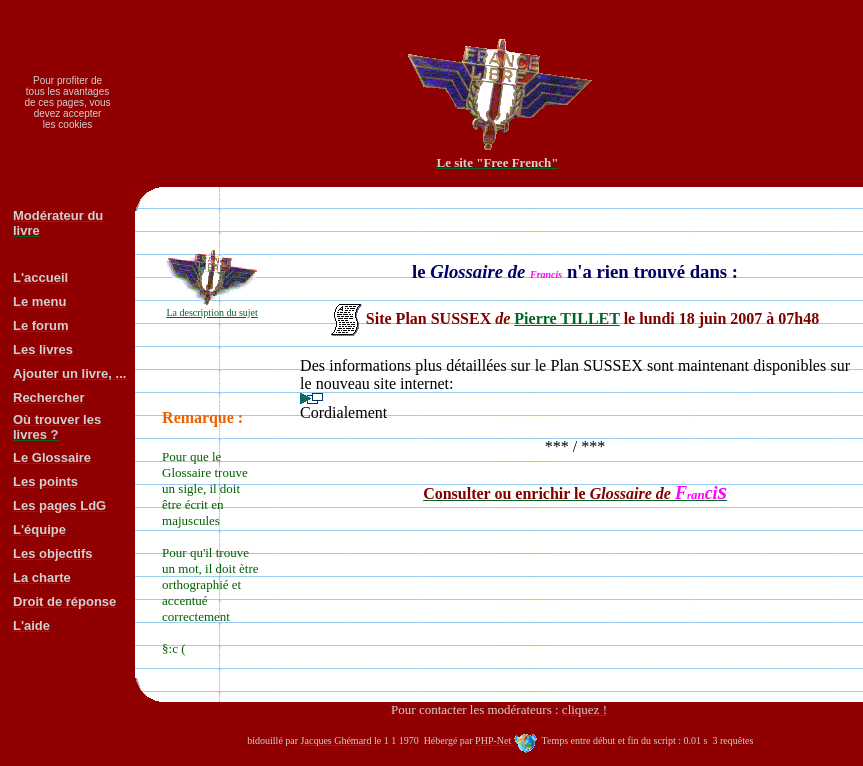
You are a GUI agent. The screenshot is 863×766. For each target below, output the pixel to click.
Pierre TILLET (566, 318)
